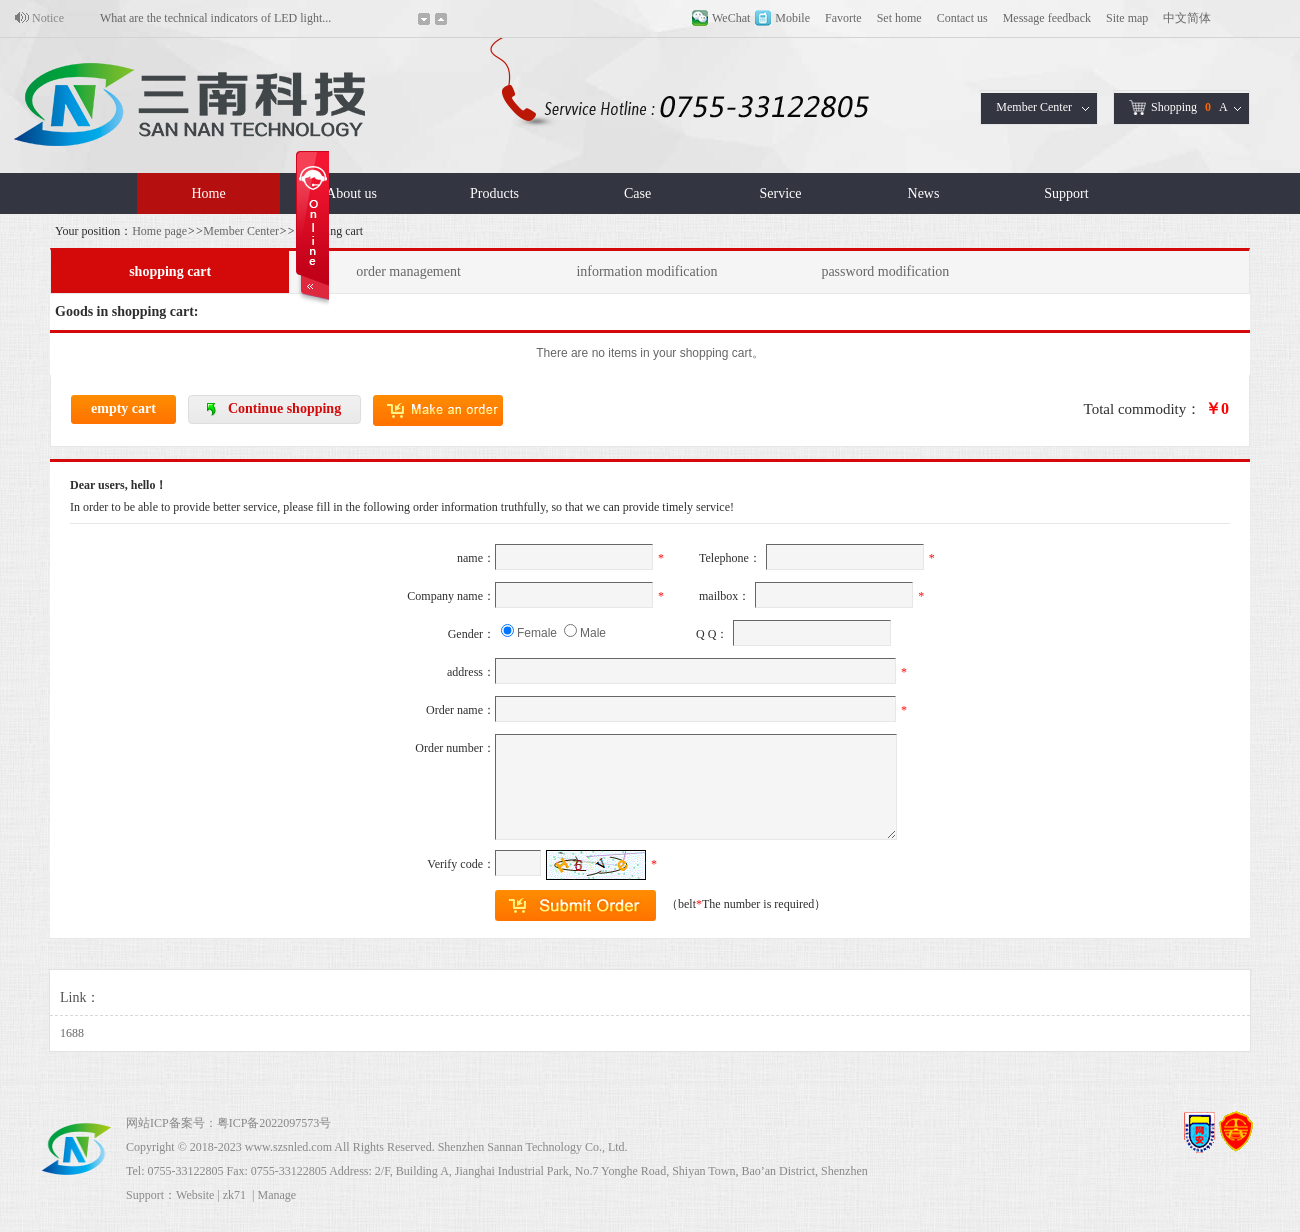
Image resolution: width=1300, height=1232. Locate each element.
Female (537, 633)
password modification (885, 271)
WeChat (731, 18)
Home (208, 193)
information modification (646, 271)
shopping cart (170, 271)
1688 (72, 1033)
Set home (899, 18)
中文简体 (1187, 18)
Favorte (843, 18)
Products (494, 193)
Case (637, 193)
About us (351, 193)
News (924, 193)
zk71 (234, 1195)
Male (593, 633)
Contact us (962, 18)
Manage (277, 1195)
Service (781, 193)
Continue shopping (284, 408)
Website (195, 1195)
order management (408, 271)
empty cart (123, 408)
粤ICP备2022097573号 (274, 1123)
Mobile (792, 18)
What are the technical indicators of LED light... (215, 18)
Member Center (1034, 107)
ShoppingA (1178, 107)
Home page (159, 231)
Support (1066, 193)
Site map (1127, 18)
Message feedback (1047, 18)
